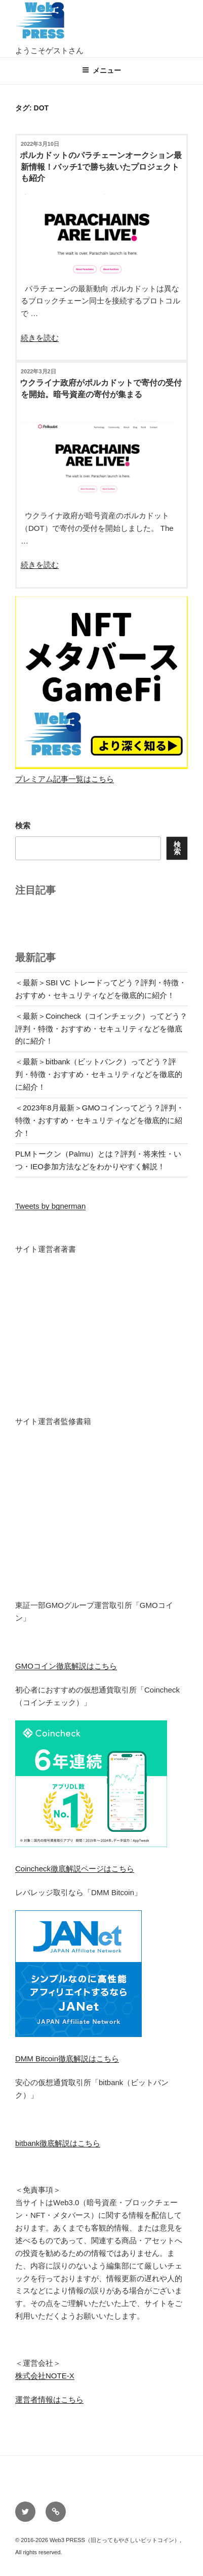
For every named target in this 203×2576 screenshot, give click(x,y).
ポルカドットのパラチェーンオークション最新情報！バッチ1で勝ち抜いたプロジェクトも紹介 (101, 166)
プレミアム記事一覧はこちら (64, 779)
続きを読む (40, 337)
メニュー (101, 70)
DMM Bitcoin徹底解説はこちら (67, 2058)
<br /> (45, 1328)
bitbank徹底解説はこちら (57, 2143)
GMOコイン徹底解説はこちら (66, 1666)
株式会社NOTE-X (44, 2375)
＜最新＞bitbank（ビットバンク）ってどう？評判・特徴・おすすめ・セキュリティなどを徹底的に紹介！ (98, 1074)
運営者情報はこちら (49, 2399)
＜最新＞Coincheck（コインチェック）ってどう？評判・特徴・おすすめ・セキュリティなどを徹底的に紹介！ (101, 1029)
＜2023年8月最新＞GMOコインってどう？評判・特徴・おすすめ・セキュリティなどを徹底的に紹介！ (99, 1120)
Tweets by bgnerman (50, 1206)
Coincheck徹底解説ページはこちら (74, 1868)
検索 (22, 825)
